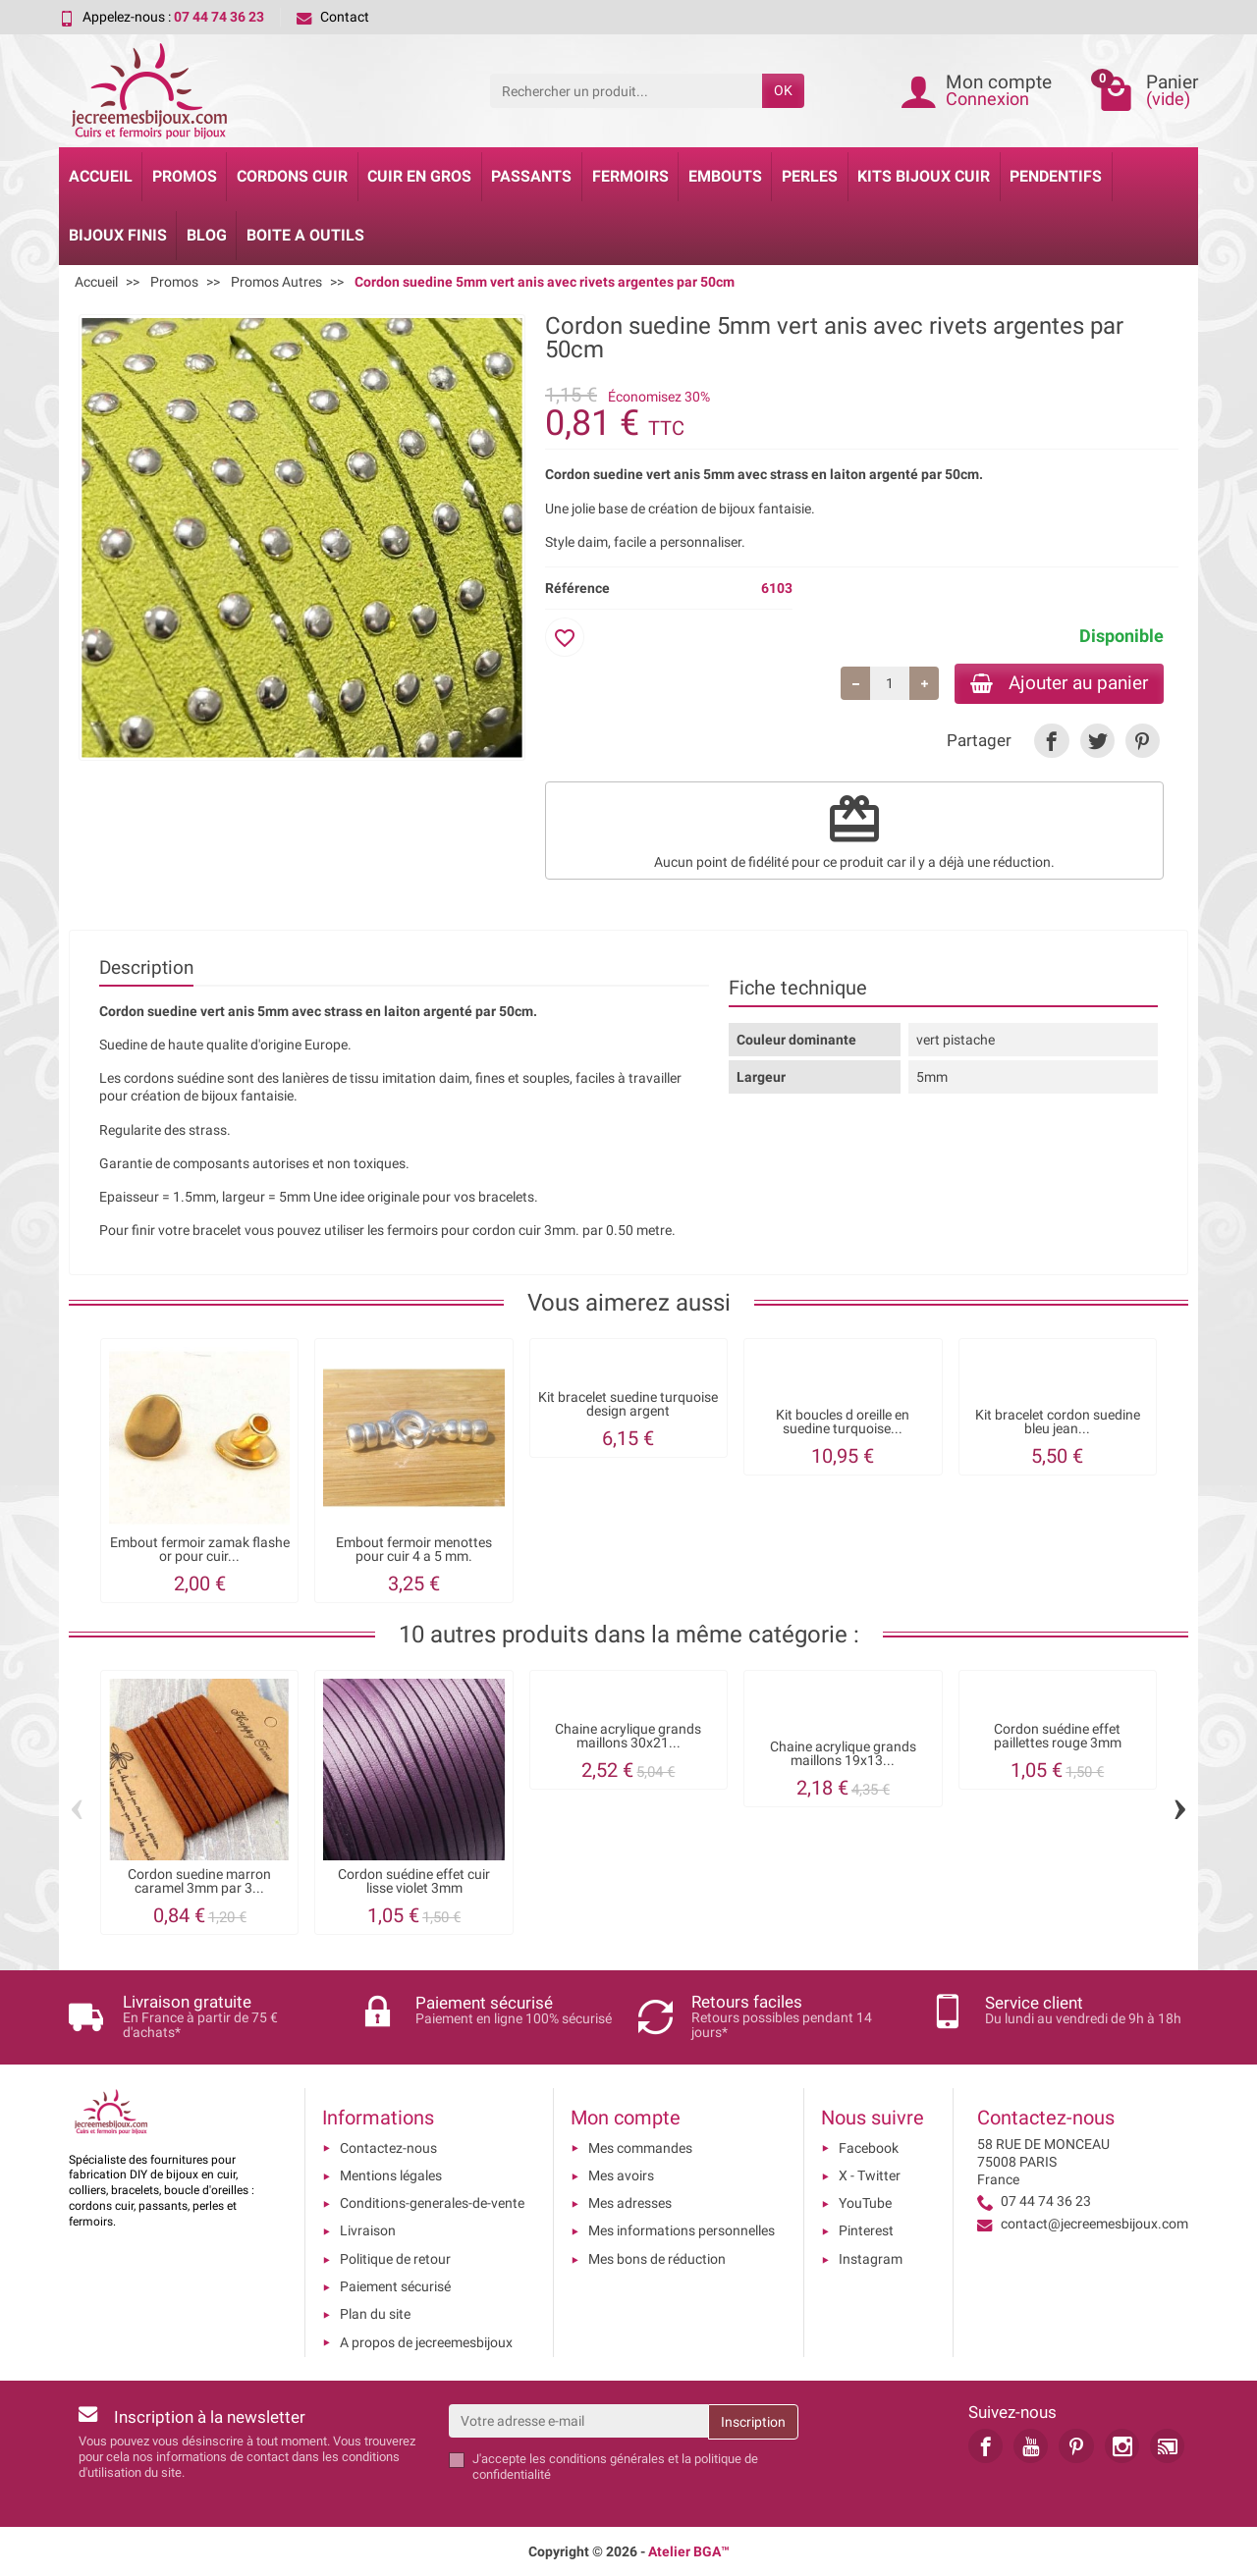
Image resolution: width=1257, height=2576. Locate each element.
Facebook (869, 2148)
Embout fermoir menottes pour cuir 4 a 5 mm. (414, 1549)
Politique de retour (395, 2259)
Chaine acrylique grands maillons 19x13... (843, 1754)
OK (783, 90)
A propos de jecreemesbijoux (426, 2342)
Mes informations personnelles (681, 2230)
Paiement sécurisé (395, 2286)
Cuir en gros (419, 176)
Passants (531, 176)
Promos (184, 176)
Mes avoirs (621, 2175)
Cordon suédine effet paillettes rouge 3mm (1057, 1735)
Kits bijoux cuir (923, 176)
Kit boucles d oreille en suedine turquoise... (842, 1422)
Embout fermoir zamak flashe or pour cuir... (200, 1549)
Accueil (101, 176)
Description (146, 967)
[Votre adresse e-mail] (579, 2421)
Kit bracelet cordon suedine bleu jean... (1057, 1422)
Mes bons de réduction (657, 2259)
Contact (333, 17)
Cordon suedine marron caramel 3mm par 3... (199, 1880)
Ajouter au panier (1059, 682)
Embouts (725, 176)
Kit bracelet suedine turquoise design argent (628, 1404)
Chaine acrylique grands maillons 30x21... (628, 1735)
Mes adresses (630, 2203)
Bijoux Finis (118, 235)
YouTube (865, 2203)
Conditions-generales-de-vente (432, 2203)
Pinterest (866, 2230)
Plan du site (375, 2314)
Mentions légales (391, 2175)
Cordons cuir (292, 176)
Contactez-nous (388, 2148)
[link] (1051, 741)
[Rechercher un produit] (626, 90)
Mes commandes (640, 2148)
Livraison (368, 2230)
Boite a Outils (305, 235)
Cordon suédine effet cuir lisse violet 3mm (414, 1880)
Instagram (870, 2259)
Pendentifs (1056, 176)
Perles (810, 176)
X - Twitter (870, 2175)
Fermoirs (630, 176)
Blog (207, 235)
